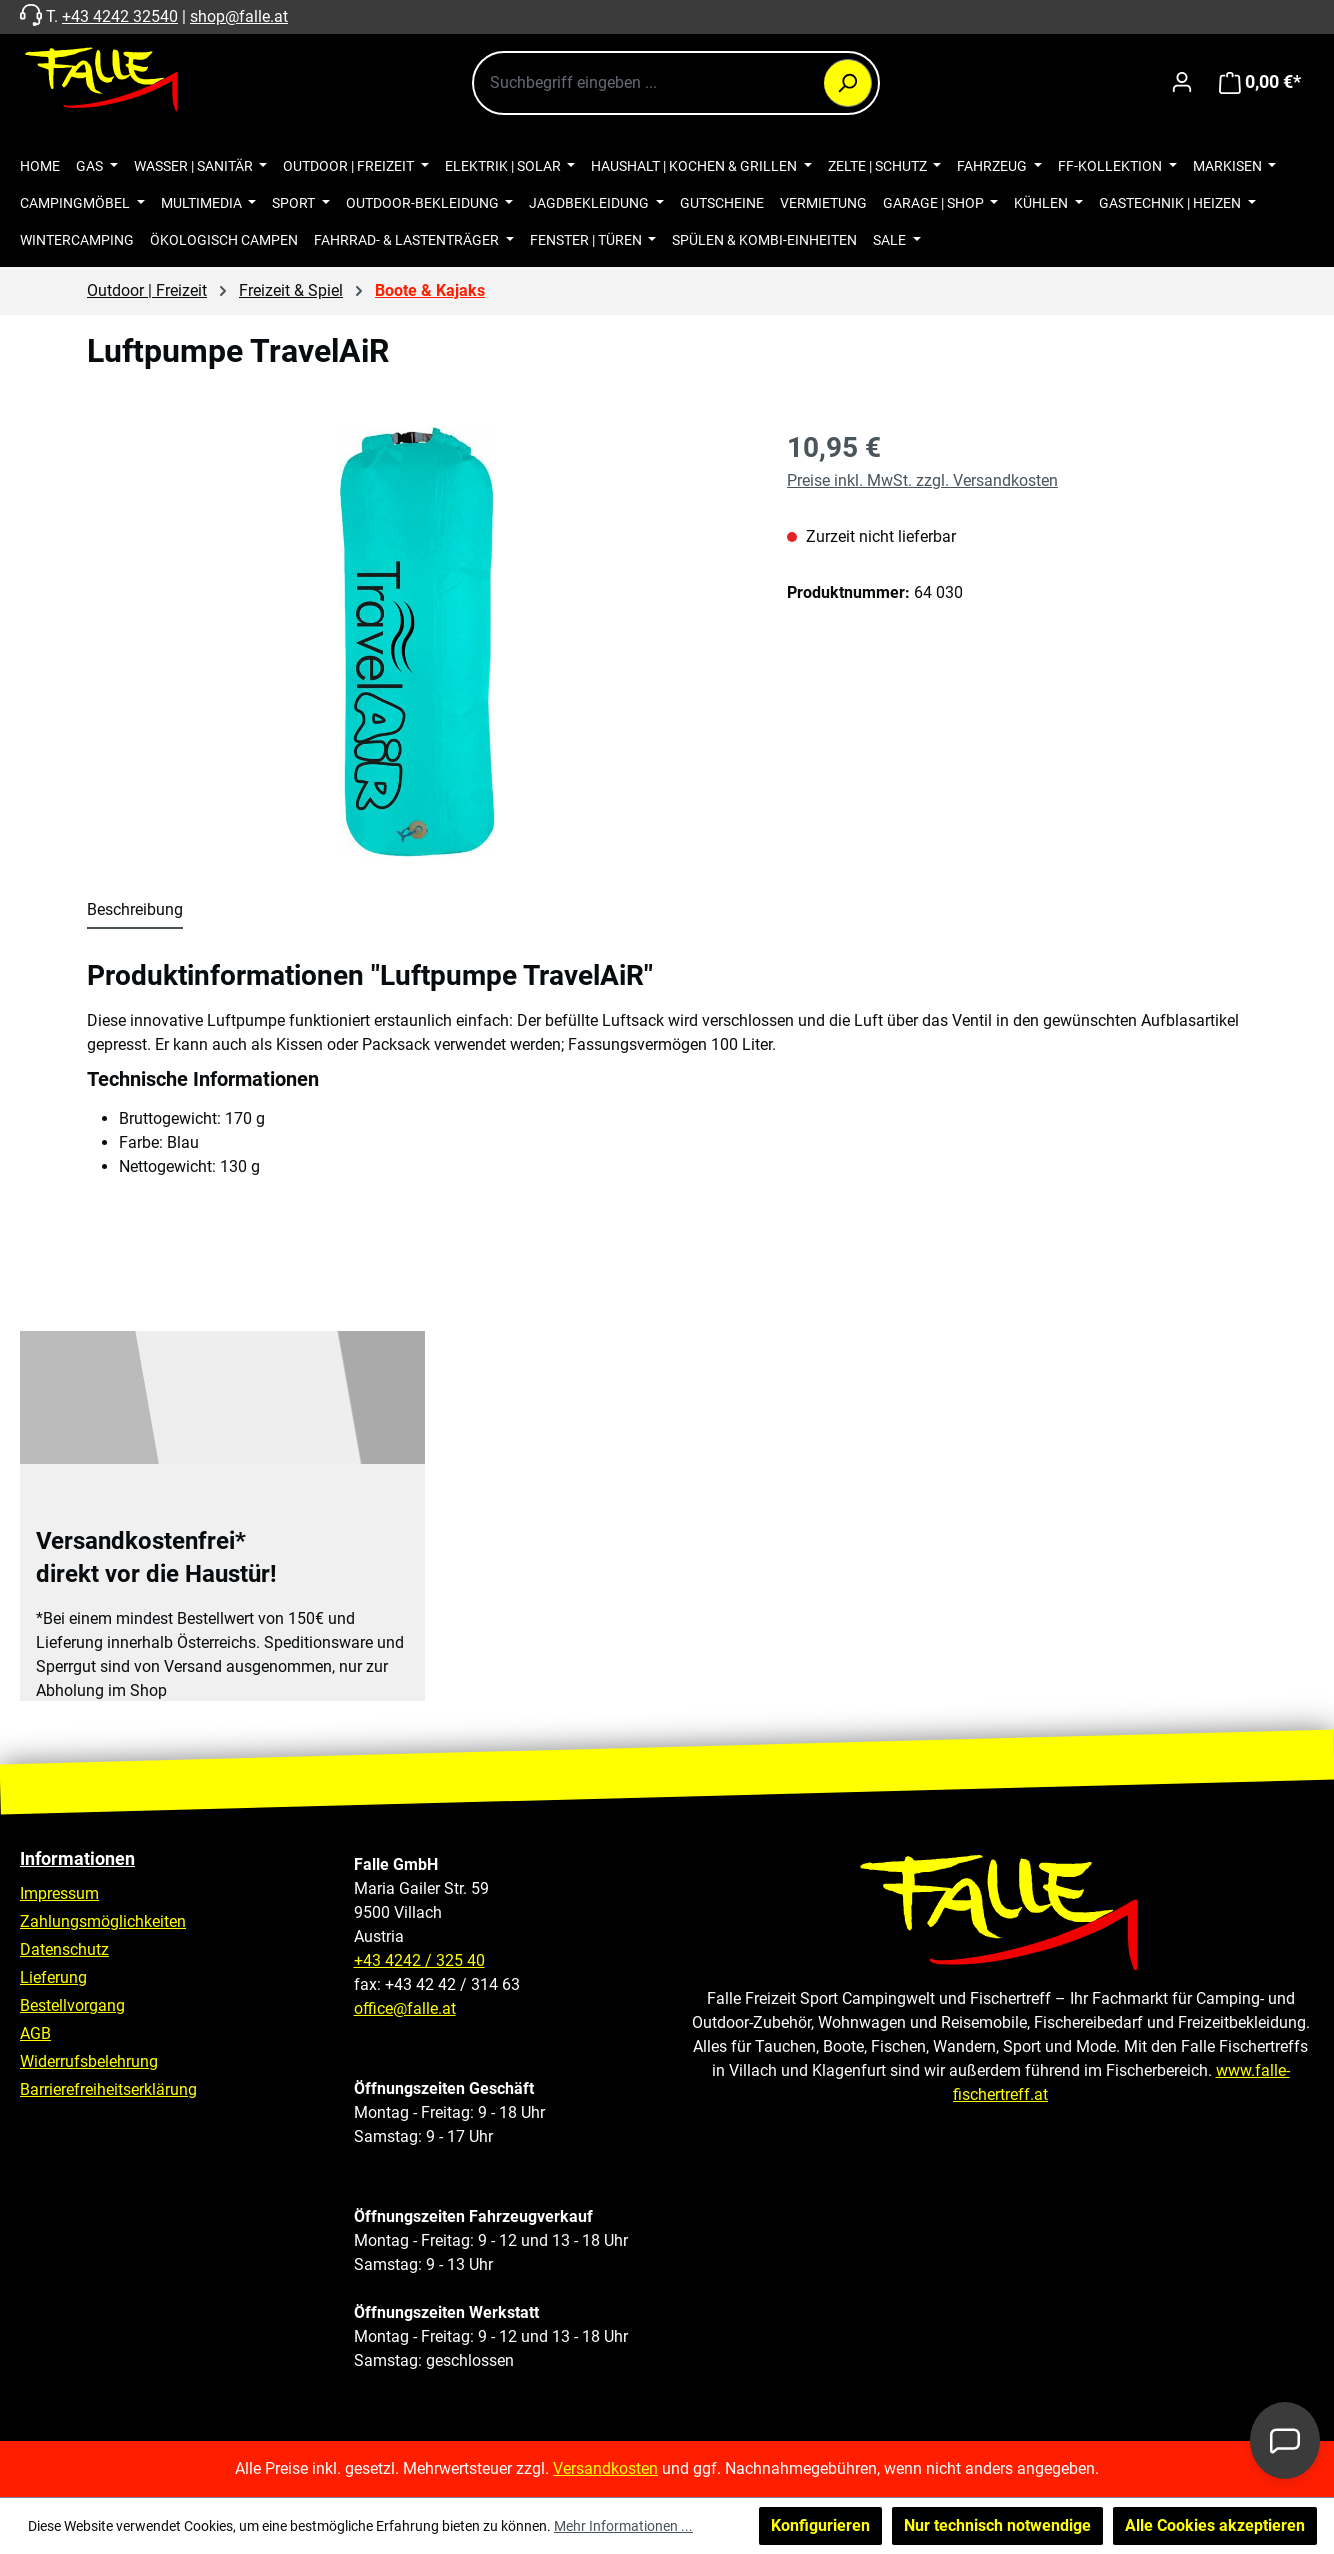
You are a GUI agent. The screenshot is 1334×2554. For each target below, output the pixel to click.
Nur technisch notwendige (997, 2525)
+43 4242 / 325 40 (419, 1960)
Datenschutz (64, 1949)
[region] (417, 642)
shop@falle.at (239, 16)
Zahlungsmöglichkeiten (103, 1921)
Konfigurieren (820, 2525)
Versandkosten (605, 2468)
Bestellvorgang (72, 2005)
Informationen (77, 1858)
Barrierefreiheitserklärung (108, 2089)
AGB (35, 2033)
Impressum (59, 1893)
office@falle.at (405, 2008)
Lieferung (53, 1977)
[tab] (135, 911)
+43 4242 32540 (120, 16)
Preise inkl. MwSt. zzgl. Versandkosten (922, 480)
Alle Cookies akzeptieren (1215, 2525)
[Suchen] (848, 83)
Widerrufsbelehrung (89, 2061)
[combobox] (676, 83)
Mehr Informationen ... (623, 2526)
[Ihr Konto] (1182, 82)
